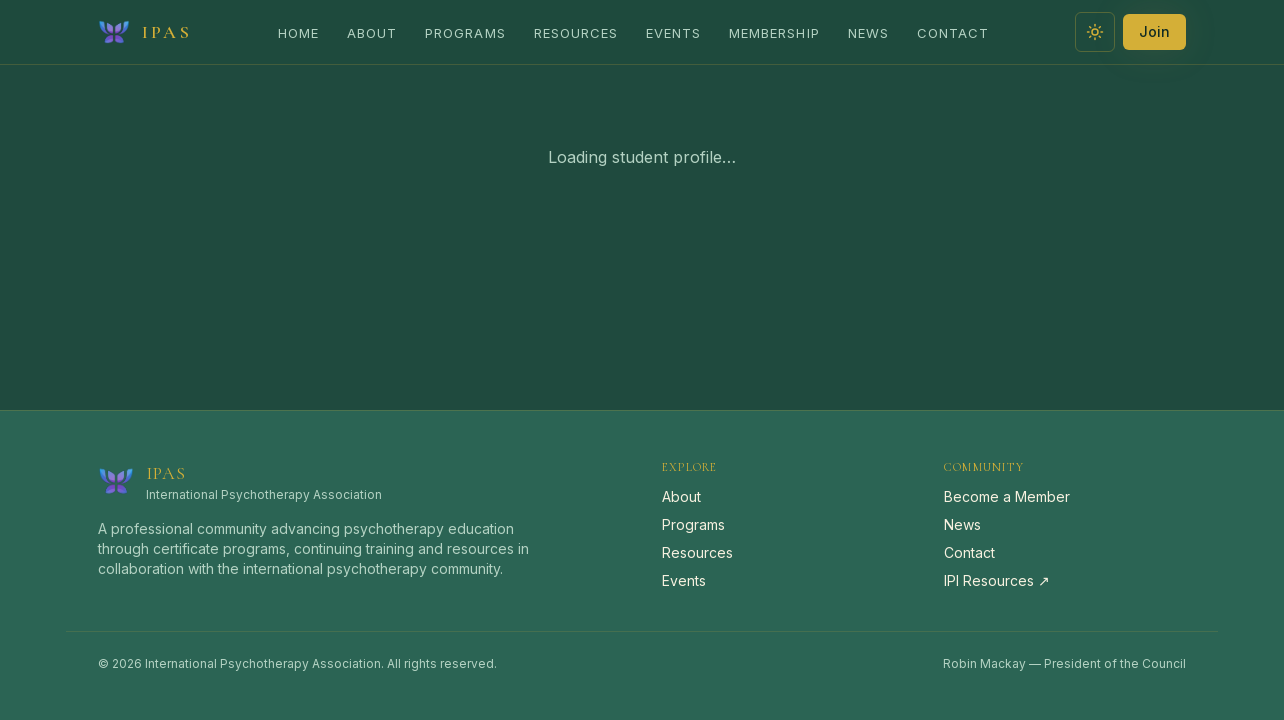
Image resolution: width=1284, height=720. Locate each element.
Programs (465, 33)
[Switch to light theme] (1095, 32)
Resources (576, 33)
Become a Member (1007, 496)
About (372, 33)
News (868, 33)
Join (1154, 31)
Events (673, 33)
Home (298, 33)
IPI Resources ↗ (997, 580)
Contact (953, 33)
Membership (774, 33)
